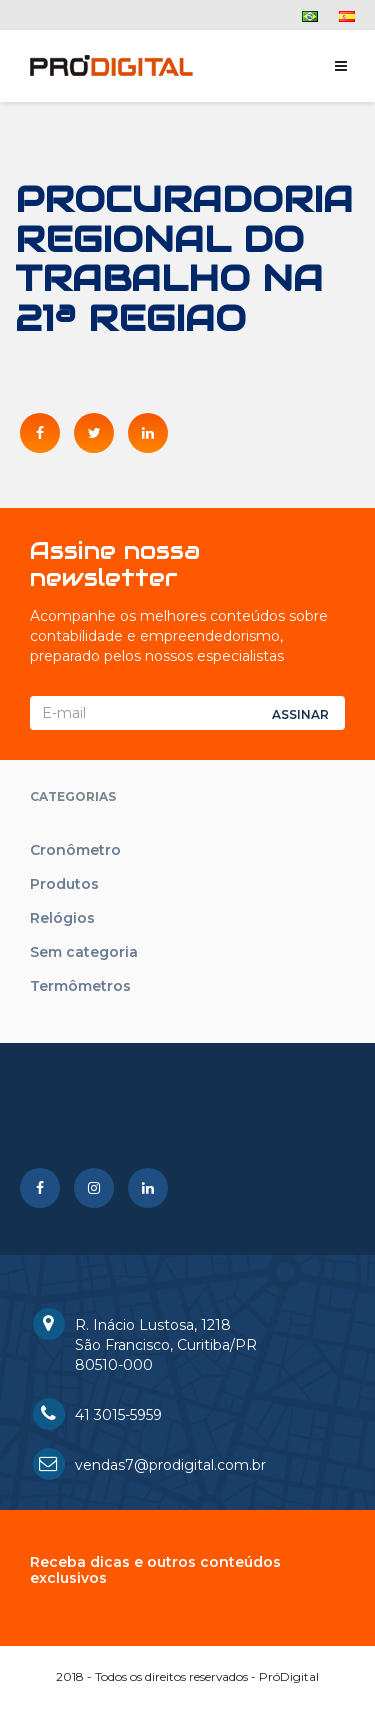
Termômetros (80, 986)
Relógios (62, 918)
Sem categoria (84, 952)
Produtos (64, 884)
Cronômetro (75, 850)
